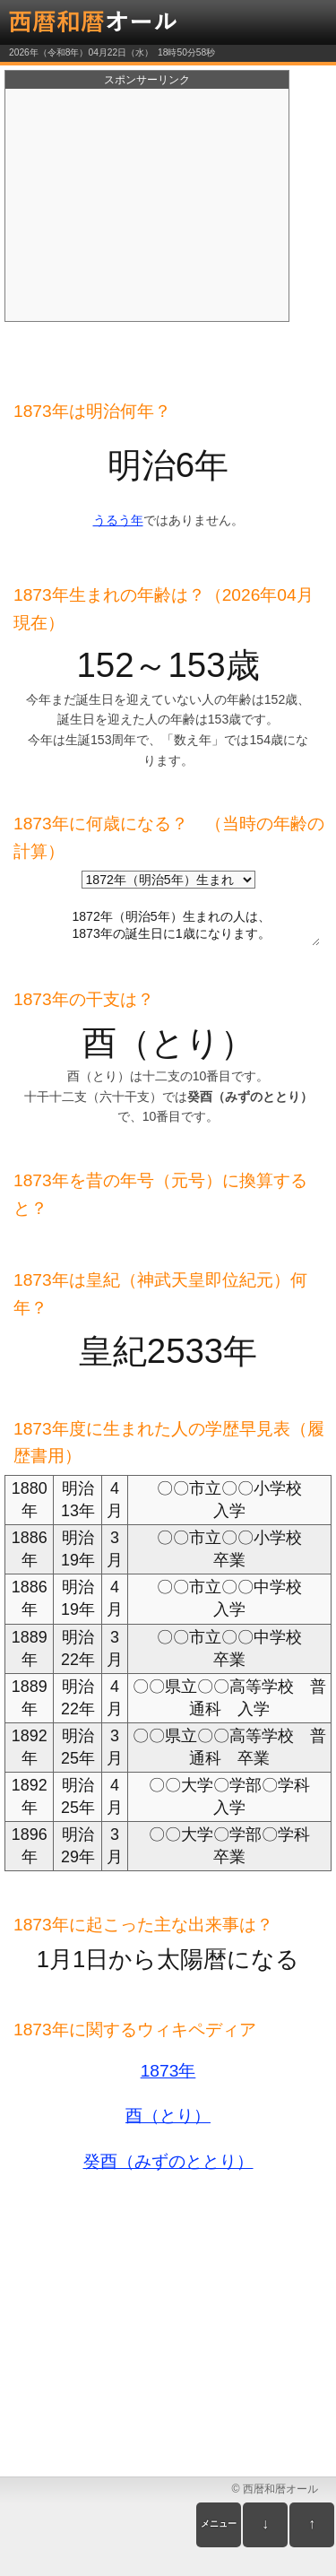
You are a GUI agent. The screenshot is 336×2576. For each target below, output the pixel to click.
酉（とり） (168, 2115)
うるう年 (118, 520)
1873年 (168, 2070)
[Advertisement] (147, 205)
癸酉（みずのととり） (168, 2161)
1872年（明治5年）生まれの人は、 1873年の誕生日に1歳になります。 (171, 922)
